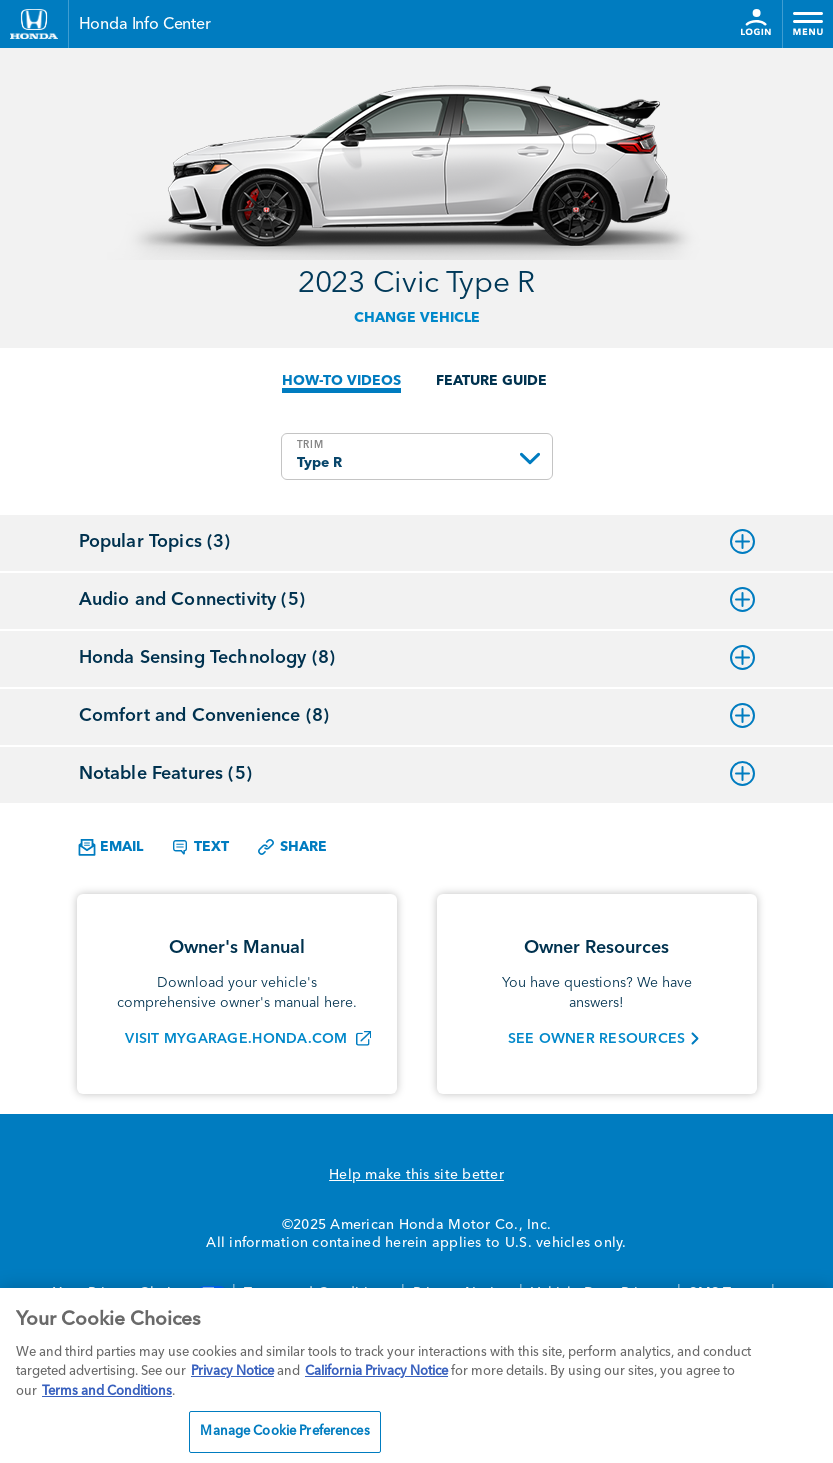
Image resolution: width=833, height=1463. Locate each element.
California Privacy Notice (376, 1371)
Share (291, 847)
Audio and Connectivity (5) (417, 600)
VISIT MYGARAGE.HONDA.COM (236, 1039)
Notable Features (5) (417, 774)
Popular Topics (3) (417, 542)
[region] (416, 1375)
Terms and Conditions (107, 1391)
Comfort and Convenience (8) (417, 716)
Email (110, 847)
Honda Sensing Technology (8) (417, 658)
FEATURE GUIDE (491, 381)
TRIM (310, 445)
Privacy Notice (232, 1371)
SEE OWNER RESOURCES (597, 1039)
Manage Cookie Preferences (284, 1431)
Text (199, 847)
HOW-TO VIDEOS (341, 381)
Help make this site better (416, 1175)
